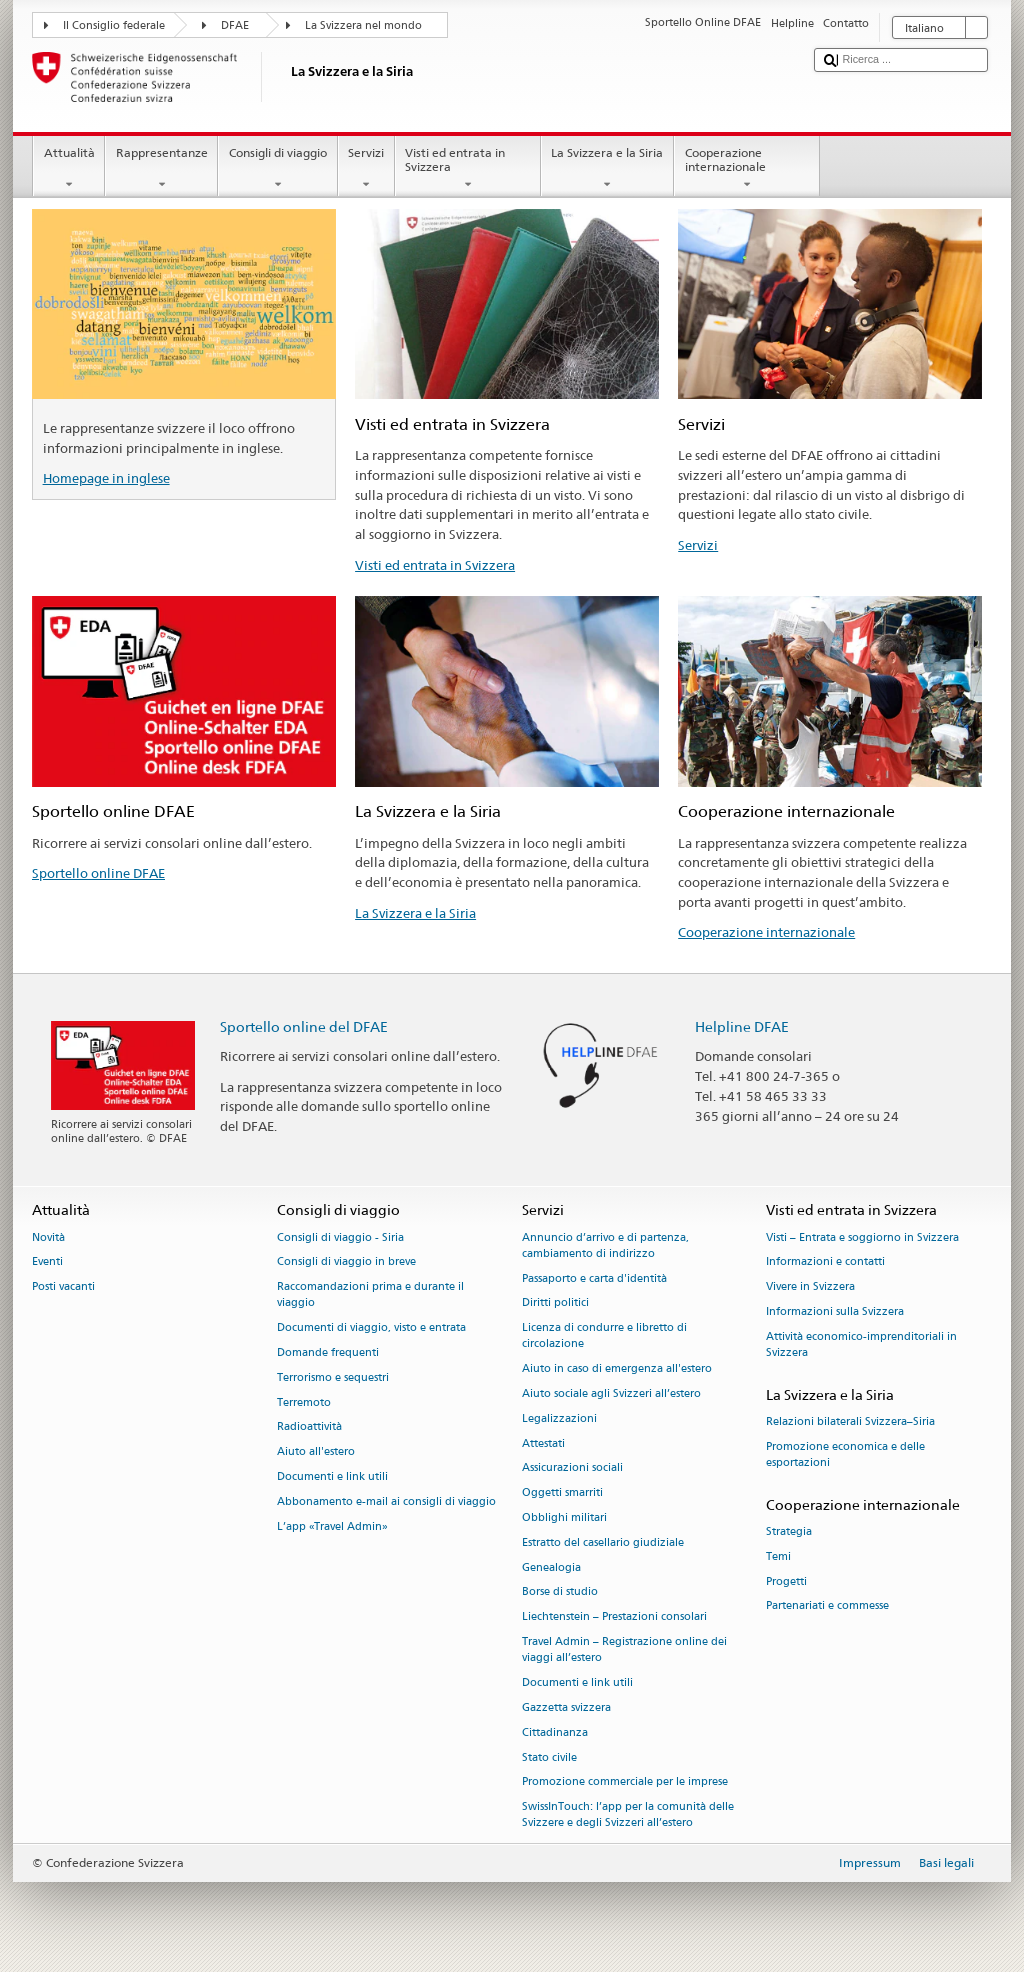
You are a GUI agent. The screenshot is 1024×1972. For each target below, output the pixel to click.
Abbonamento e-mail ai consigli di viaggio (386, 1501)
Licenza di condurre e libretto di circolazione (604, 1336)
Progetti (786, 1581)
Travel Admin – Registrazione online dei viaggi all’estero (624, 1649)
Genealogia (551, 1567)
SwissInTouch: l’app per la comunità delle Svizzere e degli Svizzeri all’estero (628, 1815)
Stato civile (549, 1757)
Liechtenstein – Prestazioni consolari (614, 1617)
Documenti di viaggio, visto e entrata (371, 1328)
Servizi (366, 169)
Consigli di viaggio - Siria (340, 1237)
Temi (778, 1556)
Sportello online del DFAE (304, 1026)
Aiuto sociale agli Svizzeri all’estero (611, 1393)
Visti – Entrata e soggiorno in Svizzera (862, 1237)
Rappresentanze (161, 169)
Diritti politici (555, 1303)
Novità (48, 1237)
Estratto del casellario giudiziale (603, 1542)
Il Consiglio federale (114, 25)
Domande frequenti (328, 1352)
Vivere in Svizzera (810, 1287)
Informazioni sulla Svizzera (835, 1311)
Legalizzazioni (559, 1418)
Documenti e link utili (332, 1476)
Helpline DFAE (742, 1026)
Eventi (47, 1262)
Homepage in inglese (106, 478)
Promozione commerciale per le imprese (625, 1782)
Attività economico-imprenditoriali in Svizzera (861, 1344)
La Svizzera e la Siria (607, 169)
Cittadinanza (555, 1732)
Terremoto (304, 1402)
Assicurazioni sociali (572, 1468)
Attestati (543, 1443)
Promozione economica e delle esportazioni (845, 1454)
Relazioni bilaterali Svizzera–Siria (850, 1421)
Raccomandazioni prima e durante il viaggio (370, 1295)
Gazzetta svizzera (566, 1707)
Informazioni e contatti (825, 1262)
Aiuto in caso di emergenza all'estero (617, 1369)
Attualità (69, 169)
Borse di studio (560, 1592)
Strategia (789, 1531)
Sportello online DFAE (98, 873)
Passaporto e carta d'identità (594, 1278)
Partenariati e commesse (827, 1606)
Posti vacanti (63, 1287)
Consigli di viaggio (277, 169)
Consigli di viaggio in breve (346, 1262)
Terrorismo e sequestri (333, 1377)
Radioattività (309, 1427)
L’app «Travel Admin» (332, 1526)
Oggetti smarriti (562, 1493)
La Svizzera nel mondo (363, 25)
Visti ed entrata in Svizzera (468, 169)
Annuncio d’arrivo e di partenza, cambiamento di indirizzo (605, 1245)
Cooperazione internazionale (747, 169)
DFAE (235, 25)
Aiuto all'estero (316, 1452)
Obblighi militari (564, 1517)
